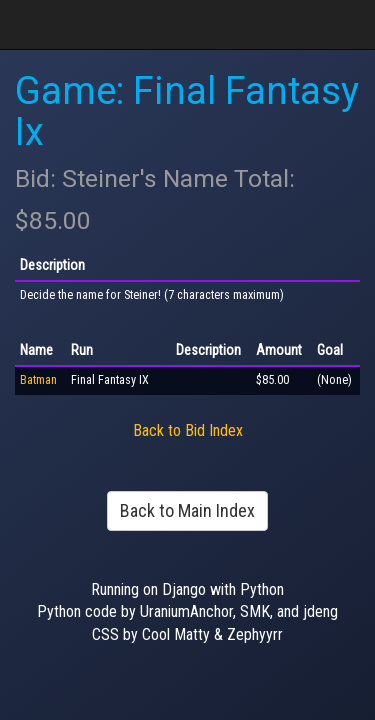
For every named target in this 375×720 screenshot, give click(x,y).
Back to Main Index (187, 510)
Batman (38, 380)
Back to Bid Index (188, 430)
